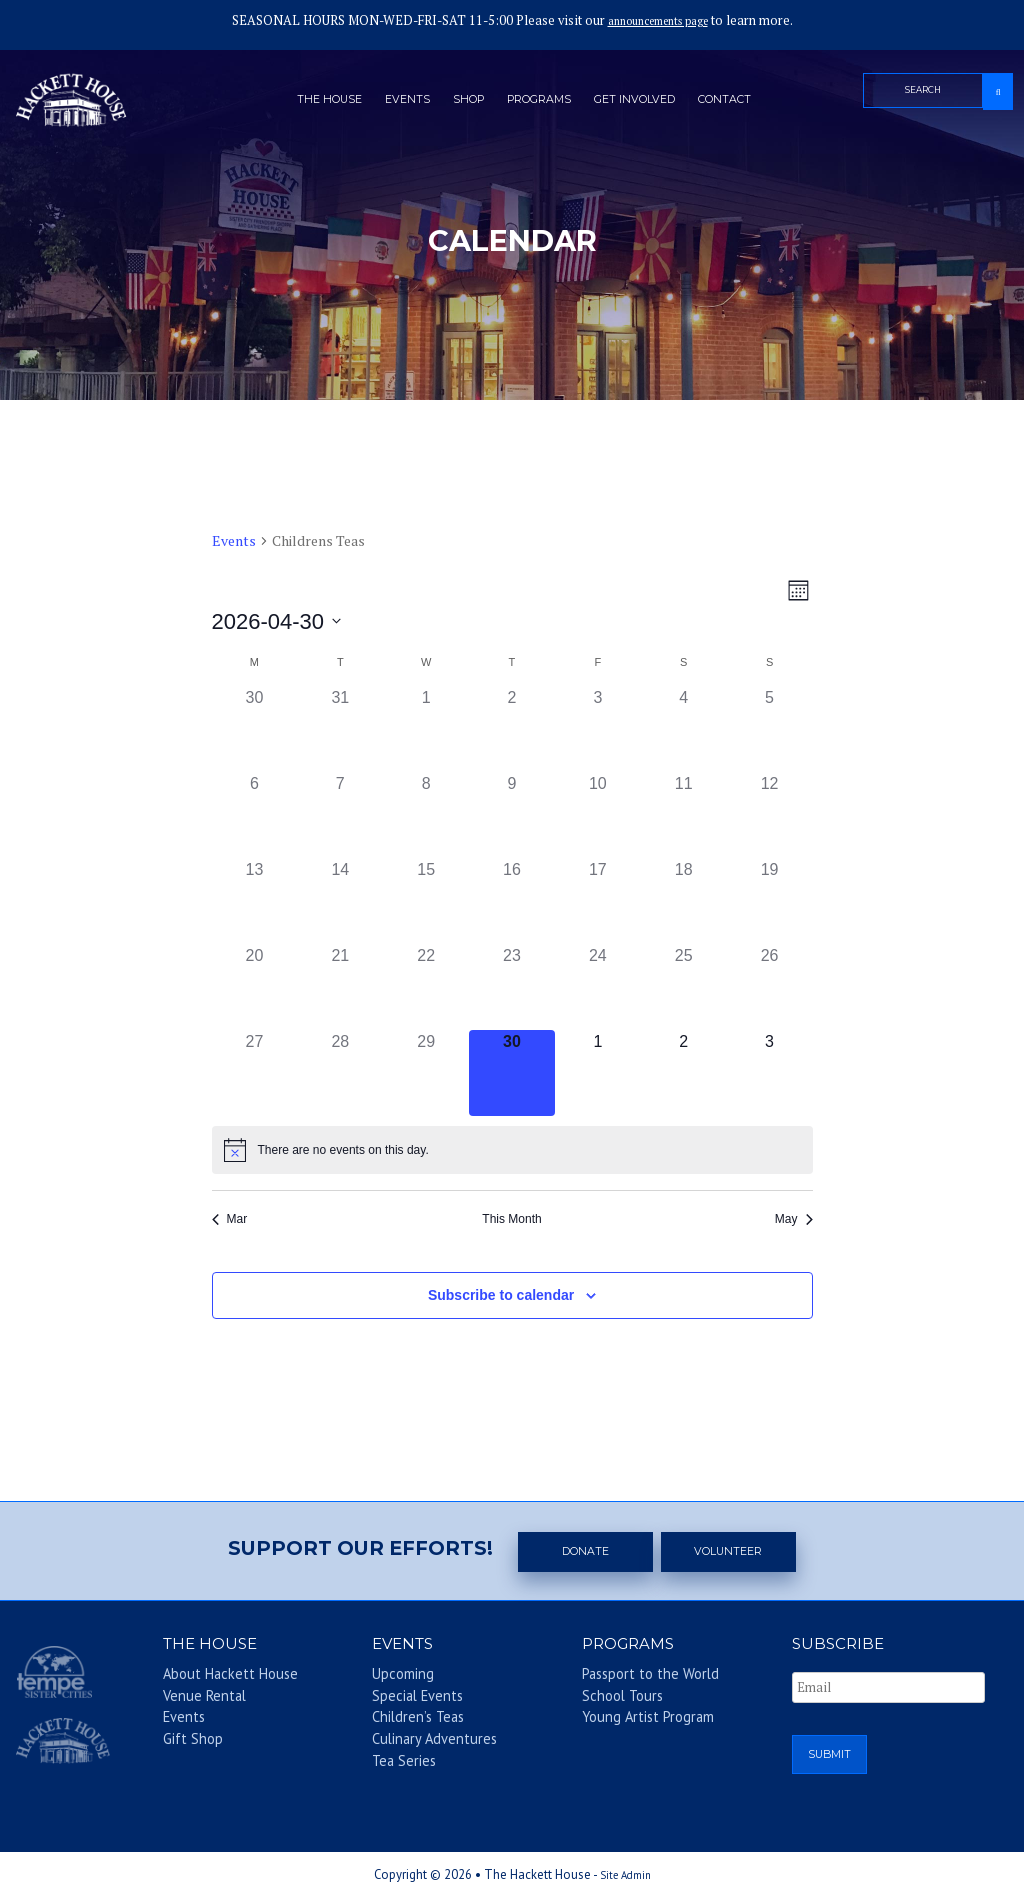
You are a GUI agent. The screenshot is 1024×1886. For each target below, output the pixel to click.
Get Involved (648, 102)
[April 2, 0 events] (512, 729)
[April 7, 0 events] (340, 815)
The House (304, 102)
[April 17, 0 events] (598, 901)
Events (390, 102)
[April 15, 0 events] (426, 901)
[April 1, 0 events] (426, 729)
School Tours (609, 1696)
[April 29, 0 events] (426, 1073)
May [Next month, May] (794, 1219)
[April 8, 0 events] (426, 815)
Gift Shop (183, 1735)
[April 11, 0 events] (684, 815)
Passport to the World (630, 1677)
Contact (750, 102)
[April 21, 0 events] (340, 987)
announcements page (657, 20)
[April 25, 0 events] (684, 987)
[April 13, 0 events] (255, 901)
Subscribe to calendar (501, 1295)
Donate (587, 1550)
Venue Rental (193, 1696)
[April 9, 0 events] (512, 815)
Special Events (404, 1696)
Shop (458, 102)
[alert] (512, 1150)
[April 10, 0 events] (598, 815)
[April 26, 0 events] (770, 987)
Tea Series (394, 1754)
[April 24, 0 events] (598, 987)
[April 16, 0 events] (512, 901)
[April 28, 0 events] (340, 1073)
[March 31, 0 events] (340, 729)
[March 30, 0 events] (255, 729)
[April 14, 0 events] (340, 901)
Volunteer (731, 1550)
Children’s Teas (404, 1716)
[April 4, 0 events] (684, 729)
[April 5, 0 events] (770, 729)
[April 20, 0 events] (255, 987)
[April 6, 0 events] (255, 815)
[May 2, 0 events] (684, 1073)
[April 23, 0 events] (512, 987)
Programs (539, 102)
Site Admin (625, 1863)
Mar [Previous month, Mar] (230, 1219)
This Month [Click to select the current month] (511, 1219)
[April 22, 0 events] (426, 987)
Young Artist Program (630, 1716)
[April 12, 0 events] (770, 815)
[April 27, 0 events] (255, 1073)
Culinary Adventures (417, 1735)
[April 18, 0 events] (684, 901)
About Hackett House (210, 1677)
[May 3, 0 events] (770, 1073)
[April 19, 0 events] (770, 901)
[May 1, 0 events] (598, 1073)
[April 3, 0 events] (598, 729)
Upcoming (394, 1677)
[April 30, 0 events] (512, 1073)
